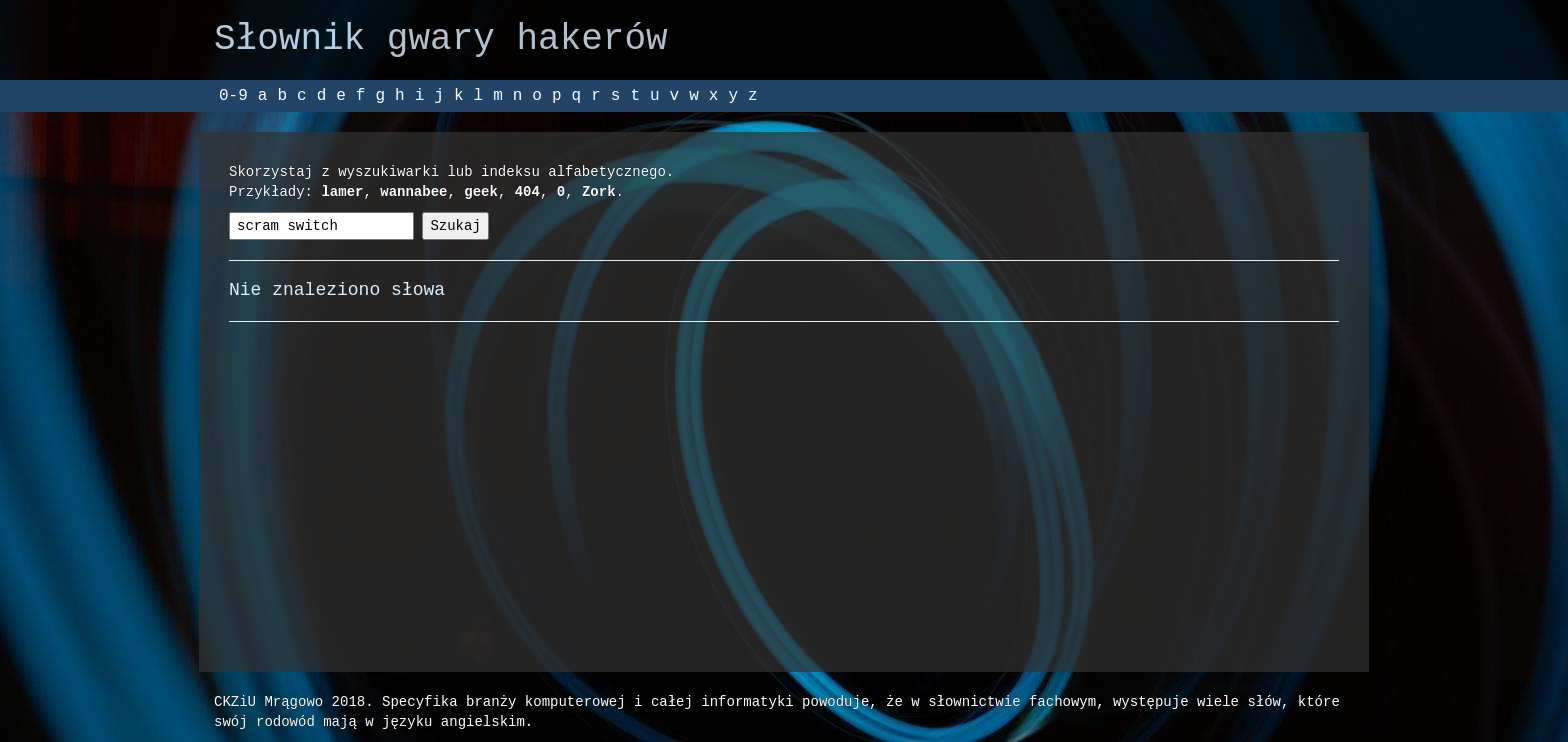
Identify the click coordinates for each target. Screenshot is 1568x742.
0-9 (233, 96)
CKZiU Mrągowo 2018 (289, 701)
